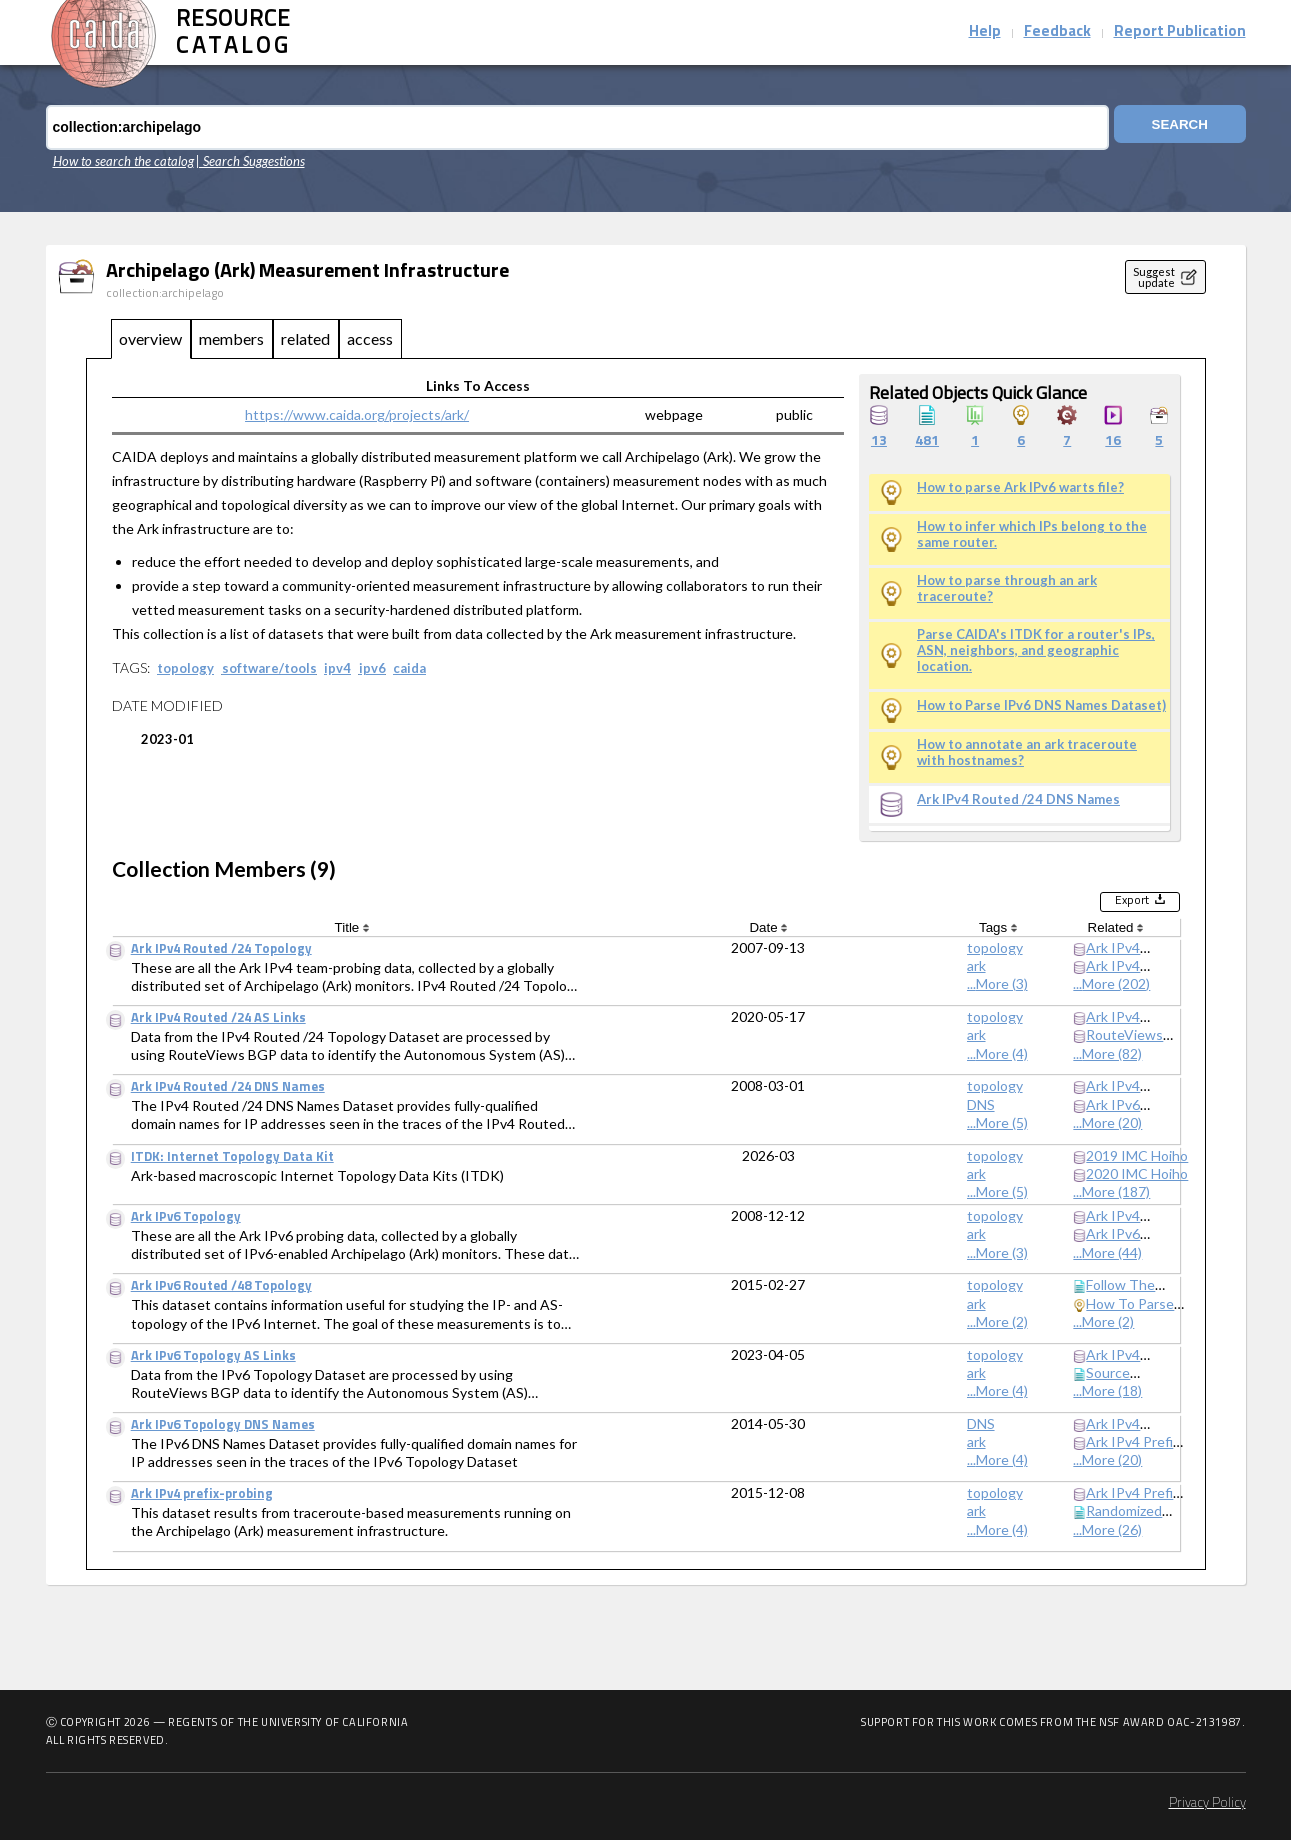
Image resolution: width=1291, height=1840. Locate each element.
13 (879, 441)
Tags (998, 927)
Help (985, 32)
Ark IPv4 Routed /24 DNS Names (1018, 799)
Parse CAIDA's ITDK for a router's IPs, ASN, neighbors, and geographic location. (1036, 650)
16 (1113, 441)
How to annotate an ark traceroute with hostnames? (1027, 752)
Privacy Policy (1207, 1803)
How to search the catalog (123, 161)
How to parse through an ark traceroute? (1007, 588)
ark (976, 965)
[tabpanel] (646, 964)
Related (1116, 927)
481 (927, 441)
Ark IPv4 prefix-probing (202, 1494)
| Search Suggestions (250, 161)
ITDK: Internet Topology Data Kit (232, 1157)
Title (352, 927)
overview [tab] (150, 338)
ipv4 (337, 668)
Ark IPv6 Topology (186, 1217)
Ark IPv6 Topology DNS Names (223, 1425)
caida (409, 668)
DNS (981, 1104)
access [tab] (370, 338)
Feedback (1057, 32)
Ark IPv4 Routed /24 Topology (221, 949)
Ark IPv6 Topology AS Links (213, 1356)
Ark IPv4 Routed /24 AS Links (218, 1018)
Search (1169, 127)
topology (185, 668)
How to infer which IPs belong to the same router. (1032, 534)
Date (768, 927)
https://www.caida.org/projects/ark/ (357, 414)
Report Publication (1180, 32)
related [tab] (305, 338)
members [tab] (231, 338)
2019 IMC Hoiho (1137, 1155)
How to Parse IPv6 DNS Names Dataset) (1041, 705)
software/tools (269, 668)
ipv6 (372, 668)
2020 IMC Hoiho (1137, 1173)
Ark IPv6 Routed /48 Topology (221, 1286)
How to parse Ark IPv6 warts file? (1020, 487)
